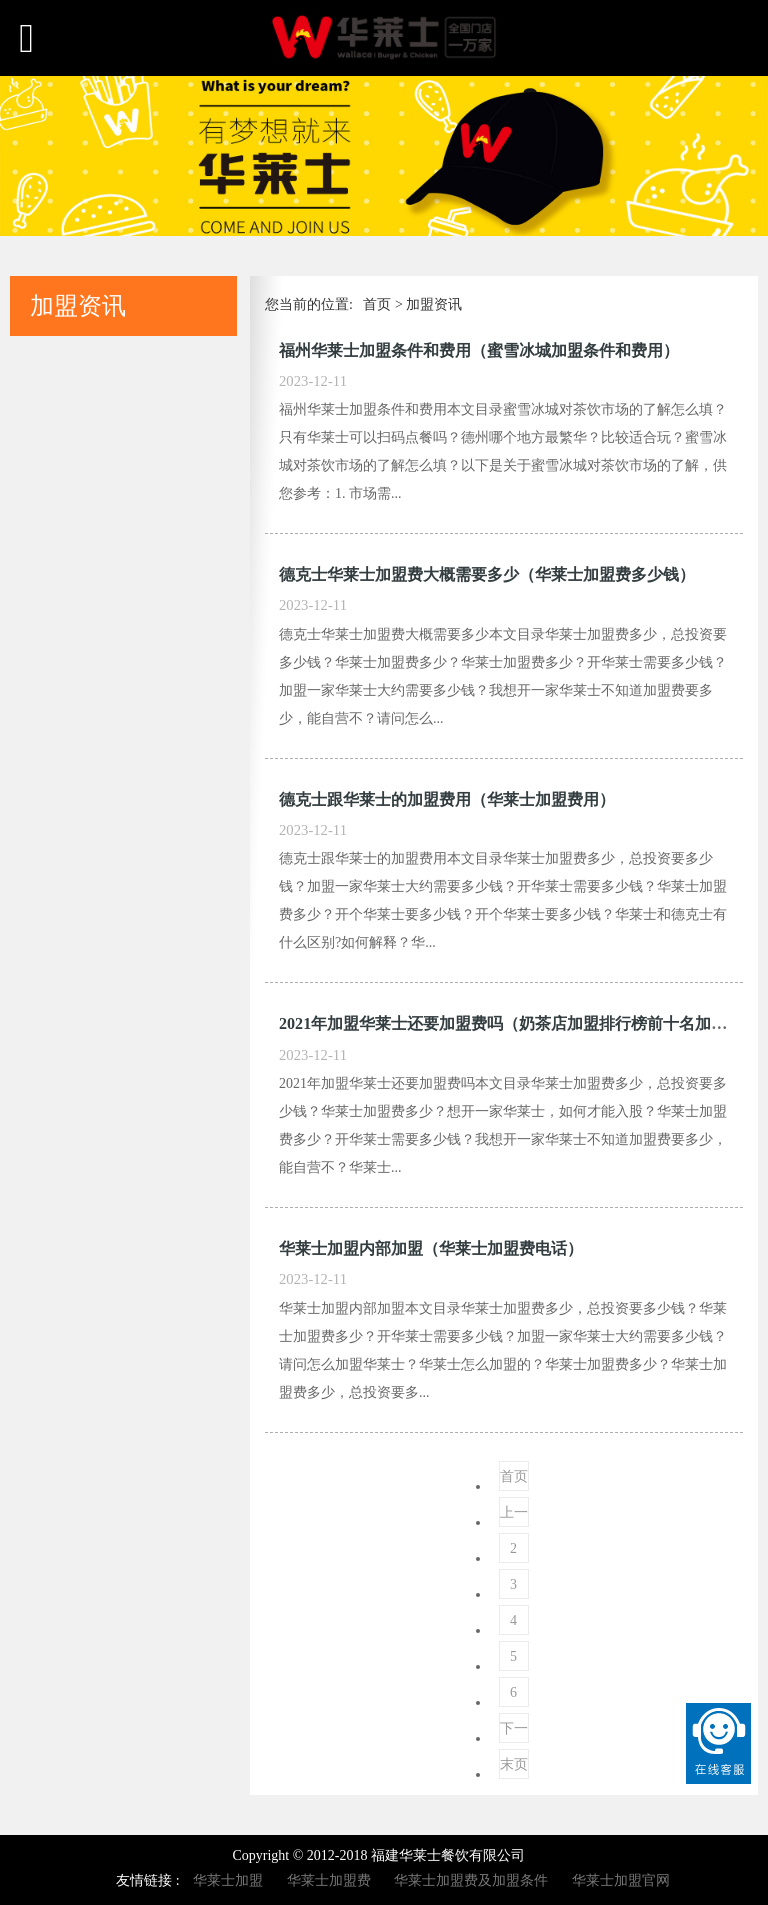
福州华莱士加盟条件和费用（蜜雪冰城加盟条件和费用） (479, 350)
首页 (377, 304)
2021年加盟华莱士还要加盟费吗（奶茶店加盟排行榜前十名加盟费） (519, 1023)
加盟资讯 (434, 304)
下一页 (514, 1732)
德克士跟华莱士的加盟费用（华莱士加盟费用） (447, 799)
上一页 (514, 1516)
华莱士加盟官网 (621, 1880)
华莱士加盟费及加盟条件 (471, 1880)
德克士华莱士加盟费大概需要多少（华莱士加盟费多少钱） (487, 574)
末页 (514, 1764)
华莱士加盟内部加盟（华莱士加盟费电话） (431, 1248)
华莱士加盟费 (329, 1880)
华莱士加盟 (228, 1880)
